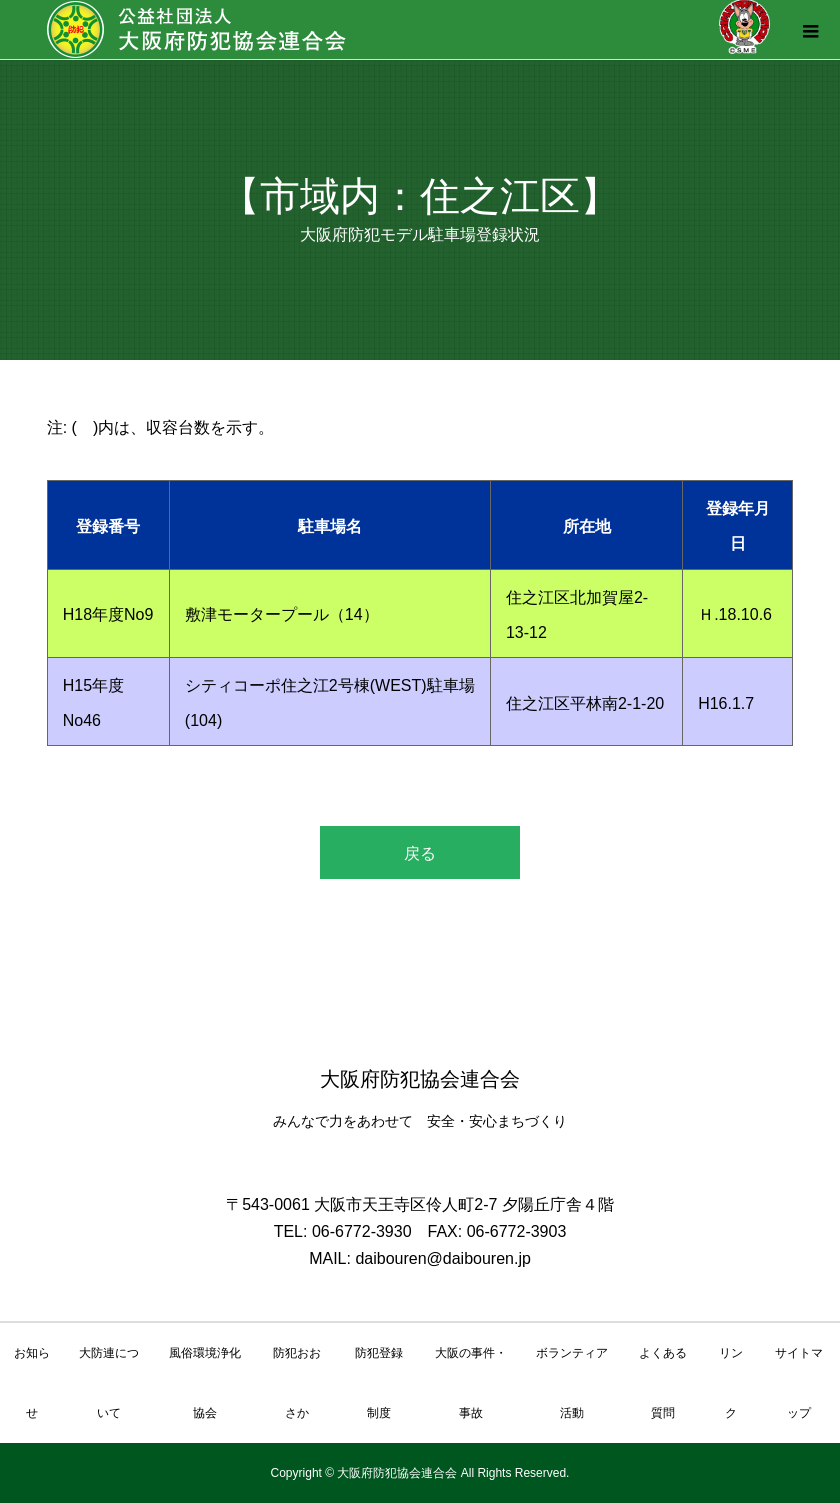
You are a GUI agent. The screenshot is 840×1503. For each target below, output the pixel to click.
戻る (420, 853)
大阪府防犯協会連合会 (420, 1079)
